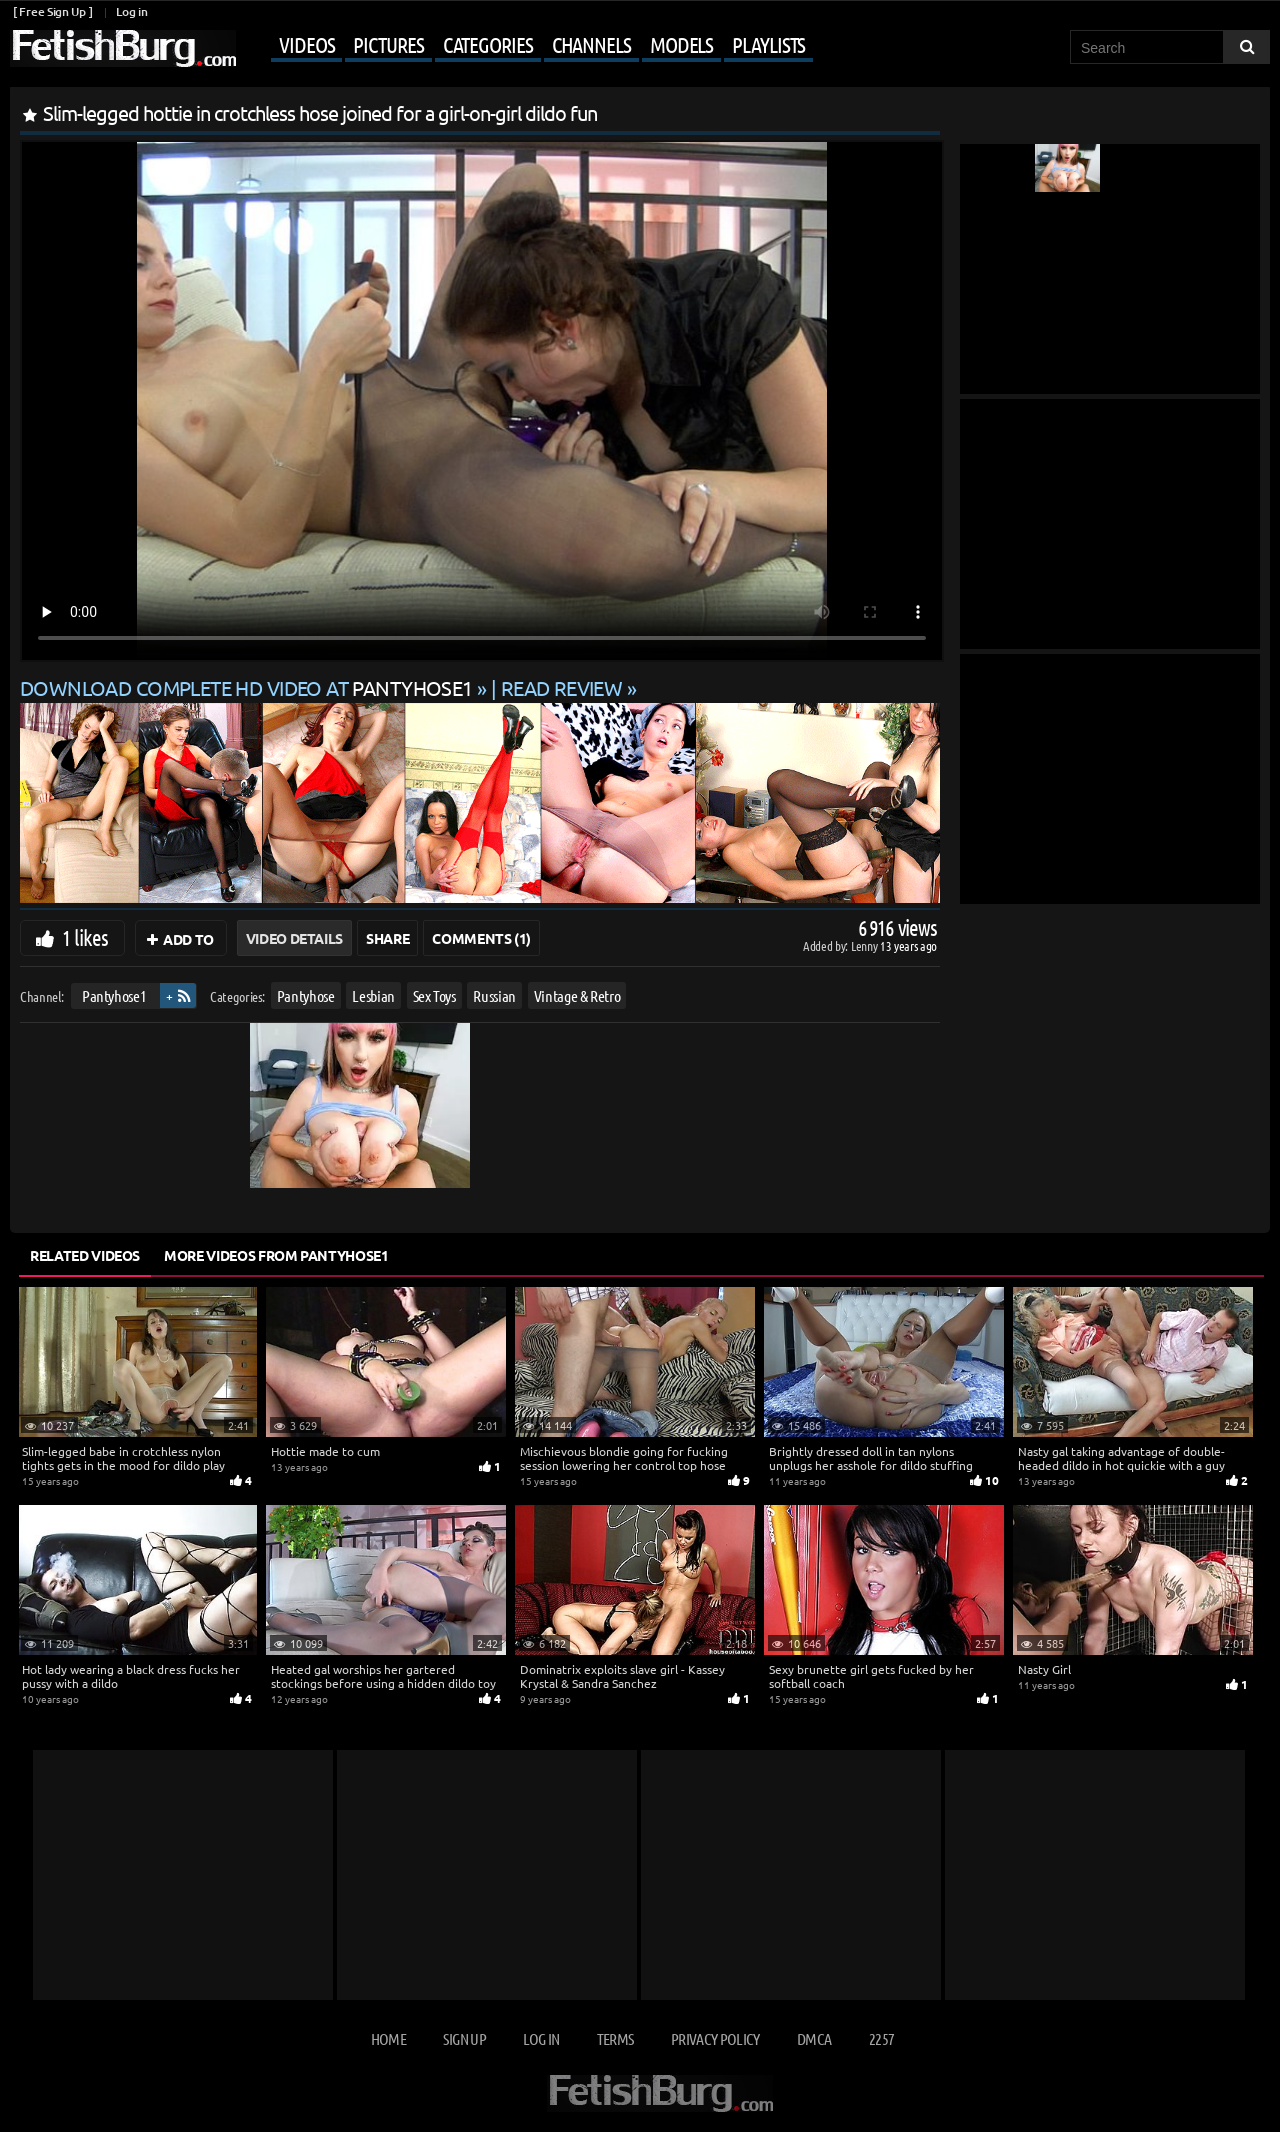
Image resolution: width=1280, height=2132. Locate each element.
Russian (494, 995)
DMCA (814, 2038)
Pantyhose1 (114, 995)
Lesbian (373, 995)
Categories (488, 44)
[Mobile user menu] (527, 46)
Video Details (294, 938)
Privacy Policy (715, 2038)
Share (387, 938)
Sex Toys (434, 995)
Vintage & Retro (577, 995)
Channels (591, 44)
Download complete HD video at (248, 687)
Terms (615, 2038)
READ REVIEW (562, 687)
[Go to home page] (123, 48)
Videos (306, 44)
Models (681, 44)
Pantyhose (306, 995)
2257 (881, 2038)
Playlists (768, 44)
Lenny (865, 945)
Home (388, 2038)
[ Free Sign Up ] (52, 11)
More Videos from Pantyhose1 (276, 1255)
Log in (131, 11)
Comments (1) (481, 938)
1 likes (85, 937)
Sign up (464, 2038)
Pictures (388, 44)
